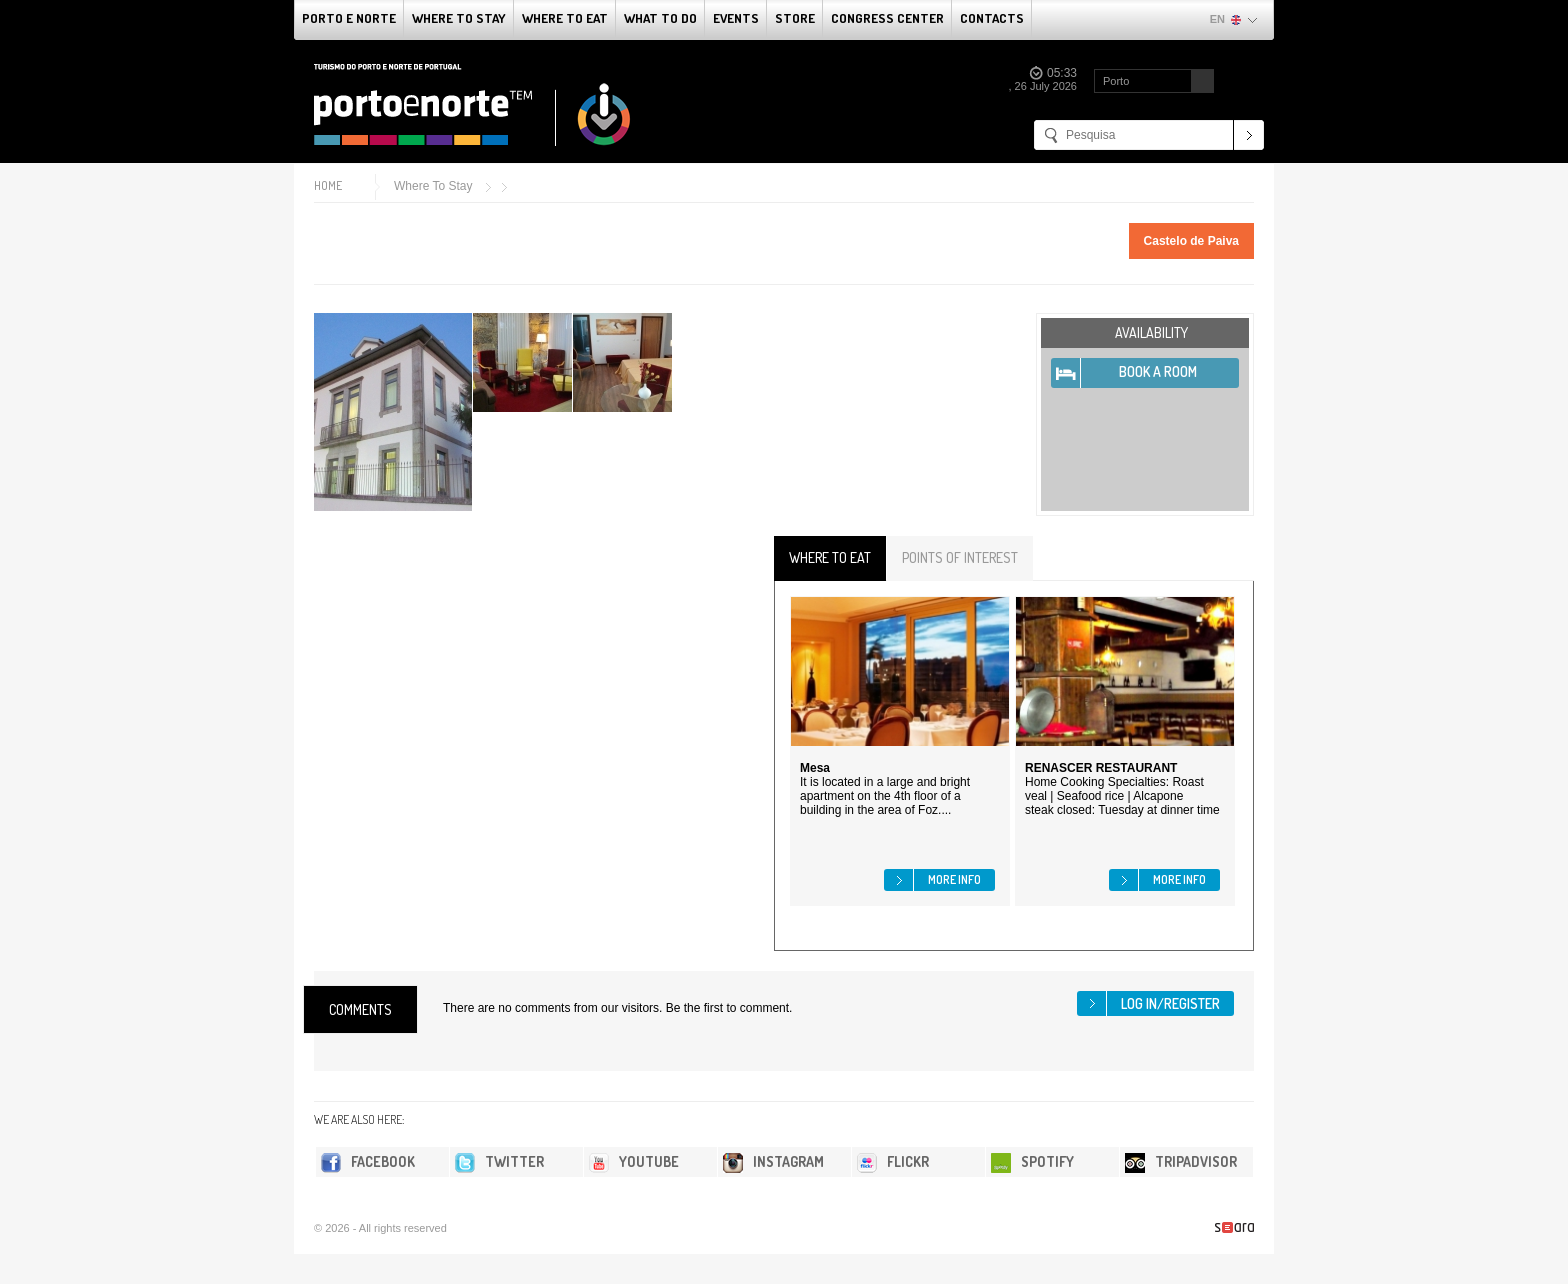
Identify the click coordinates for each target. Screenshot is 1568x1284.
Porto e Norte (349, 18)
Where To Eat (565, 18)
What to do (660, 18)
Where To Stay (459, 18)
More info (954, 879)
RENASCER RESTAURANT (1101, 768)
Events (736, 18)
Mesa (815, 768)
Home (328, 185)
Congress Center (887, 18)
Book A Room (1158, 371)
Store (795, 18)
